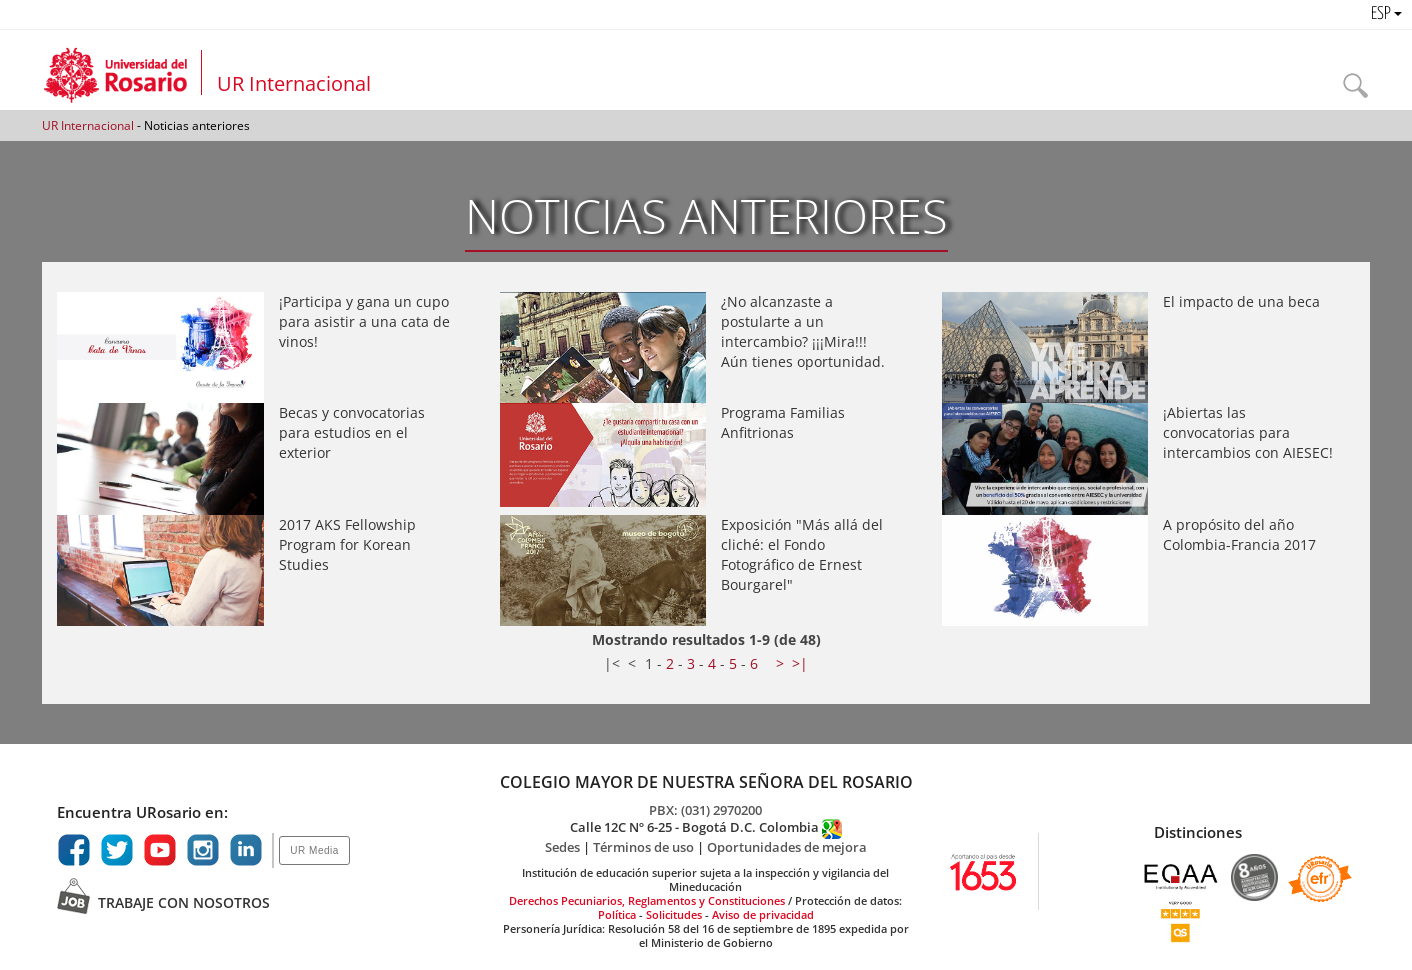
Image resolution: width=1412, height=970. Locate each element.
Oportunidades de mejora (787, 847)
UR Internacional (294, 83)
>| (800, 663)
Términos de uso (645, 847)
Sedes (564, 847)
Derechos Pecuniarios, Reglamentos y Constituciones (647, 900)
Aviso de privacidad (763, 914)
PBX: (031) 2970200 (705, 810)
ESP (1386, 14)
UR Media (314, 850)
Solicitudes (675, 914)
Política (617, 914)
